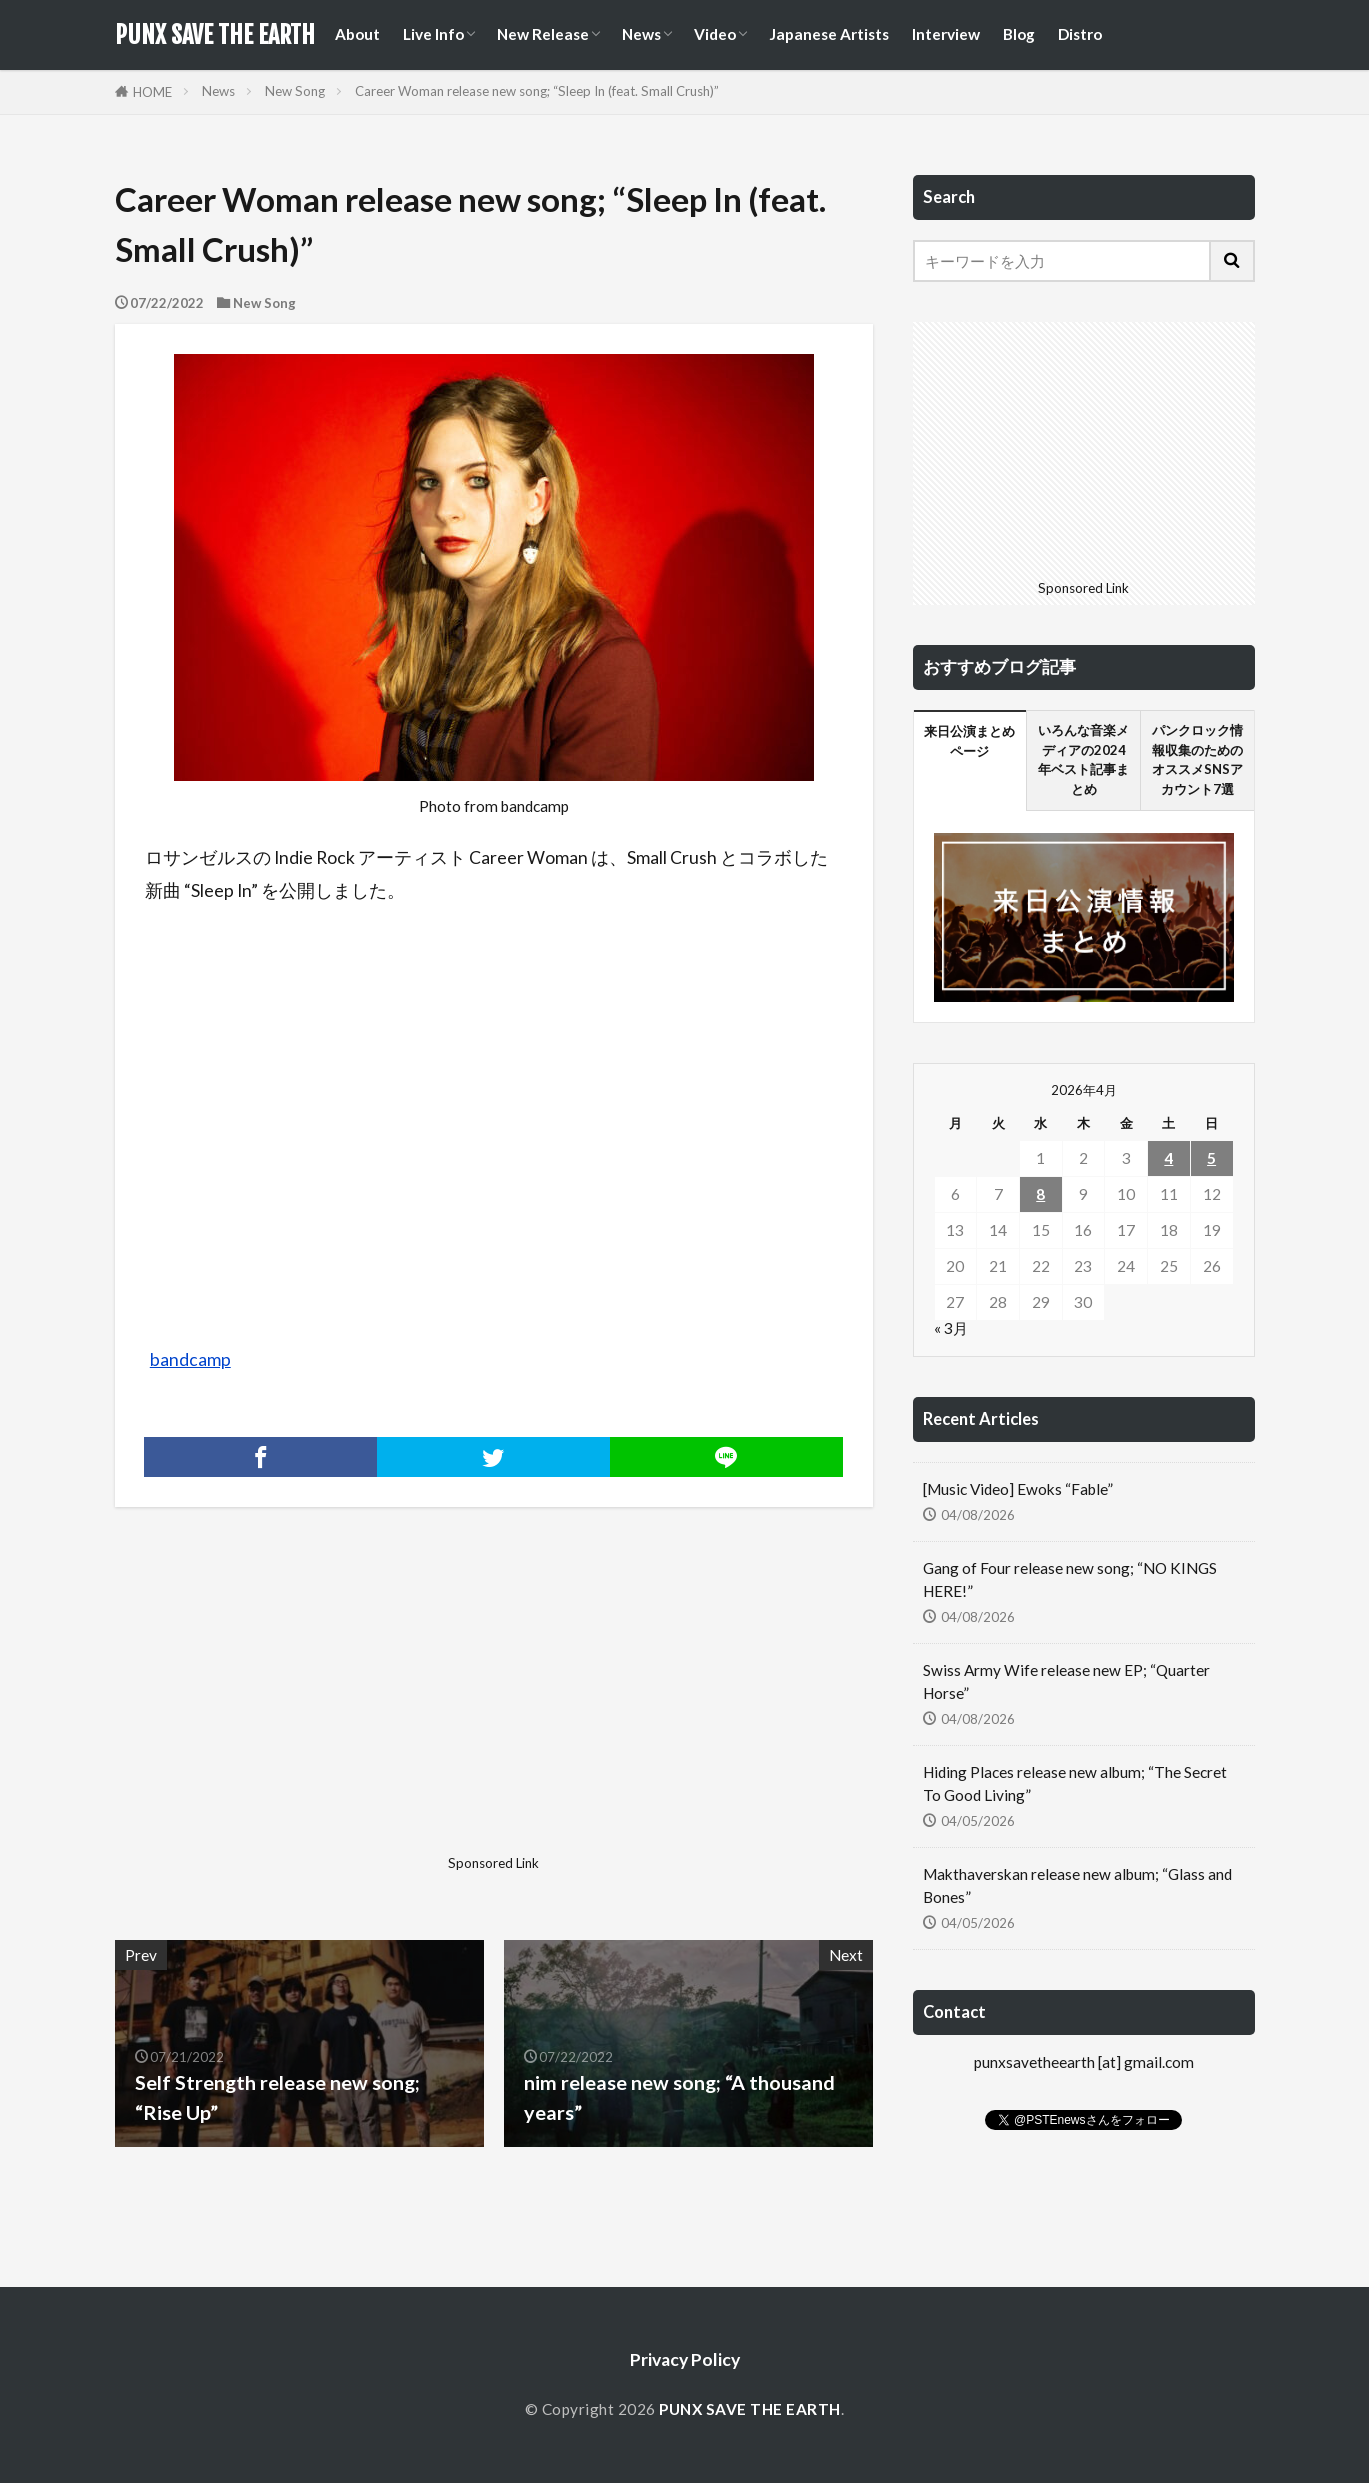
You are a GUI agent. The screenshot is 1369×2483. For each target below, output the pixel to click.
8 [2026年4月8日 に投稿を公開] (1040, 1194)
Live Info (433, 34)
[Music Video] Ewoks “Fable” (1018, 1489)
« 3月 (951, 1328)
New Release (543, 34)
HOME (152, 92)
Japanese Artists (829, 34)
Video (715, 34)
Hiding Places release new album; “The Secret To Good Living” (1075, 1783)
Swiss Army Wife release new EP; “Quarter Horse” (1066, 1681)
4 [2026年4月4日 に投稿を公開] (1168, 1158)
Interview (946, 34)
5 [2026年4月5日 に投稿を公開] (1211, 1158)
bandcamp (190, 1359)
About (357, 34)
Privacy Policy (685, 2359)
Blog (1019, 34)
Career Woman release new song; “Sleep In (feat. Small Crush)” (537, 91)
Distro (1080, 34)
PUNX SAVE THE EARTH (215, 35)
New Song (295, 91)
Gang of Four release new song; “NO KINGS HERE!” (1070, 1579)
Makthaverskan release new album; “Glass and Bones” (1077, 1885)
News (641, 34)
